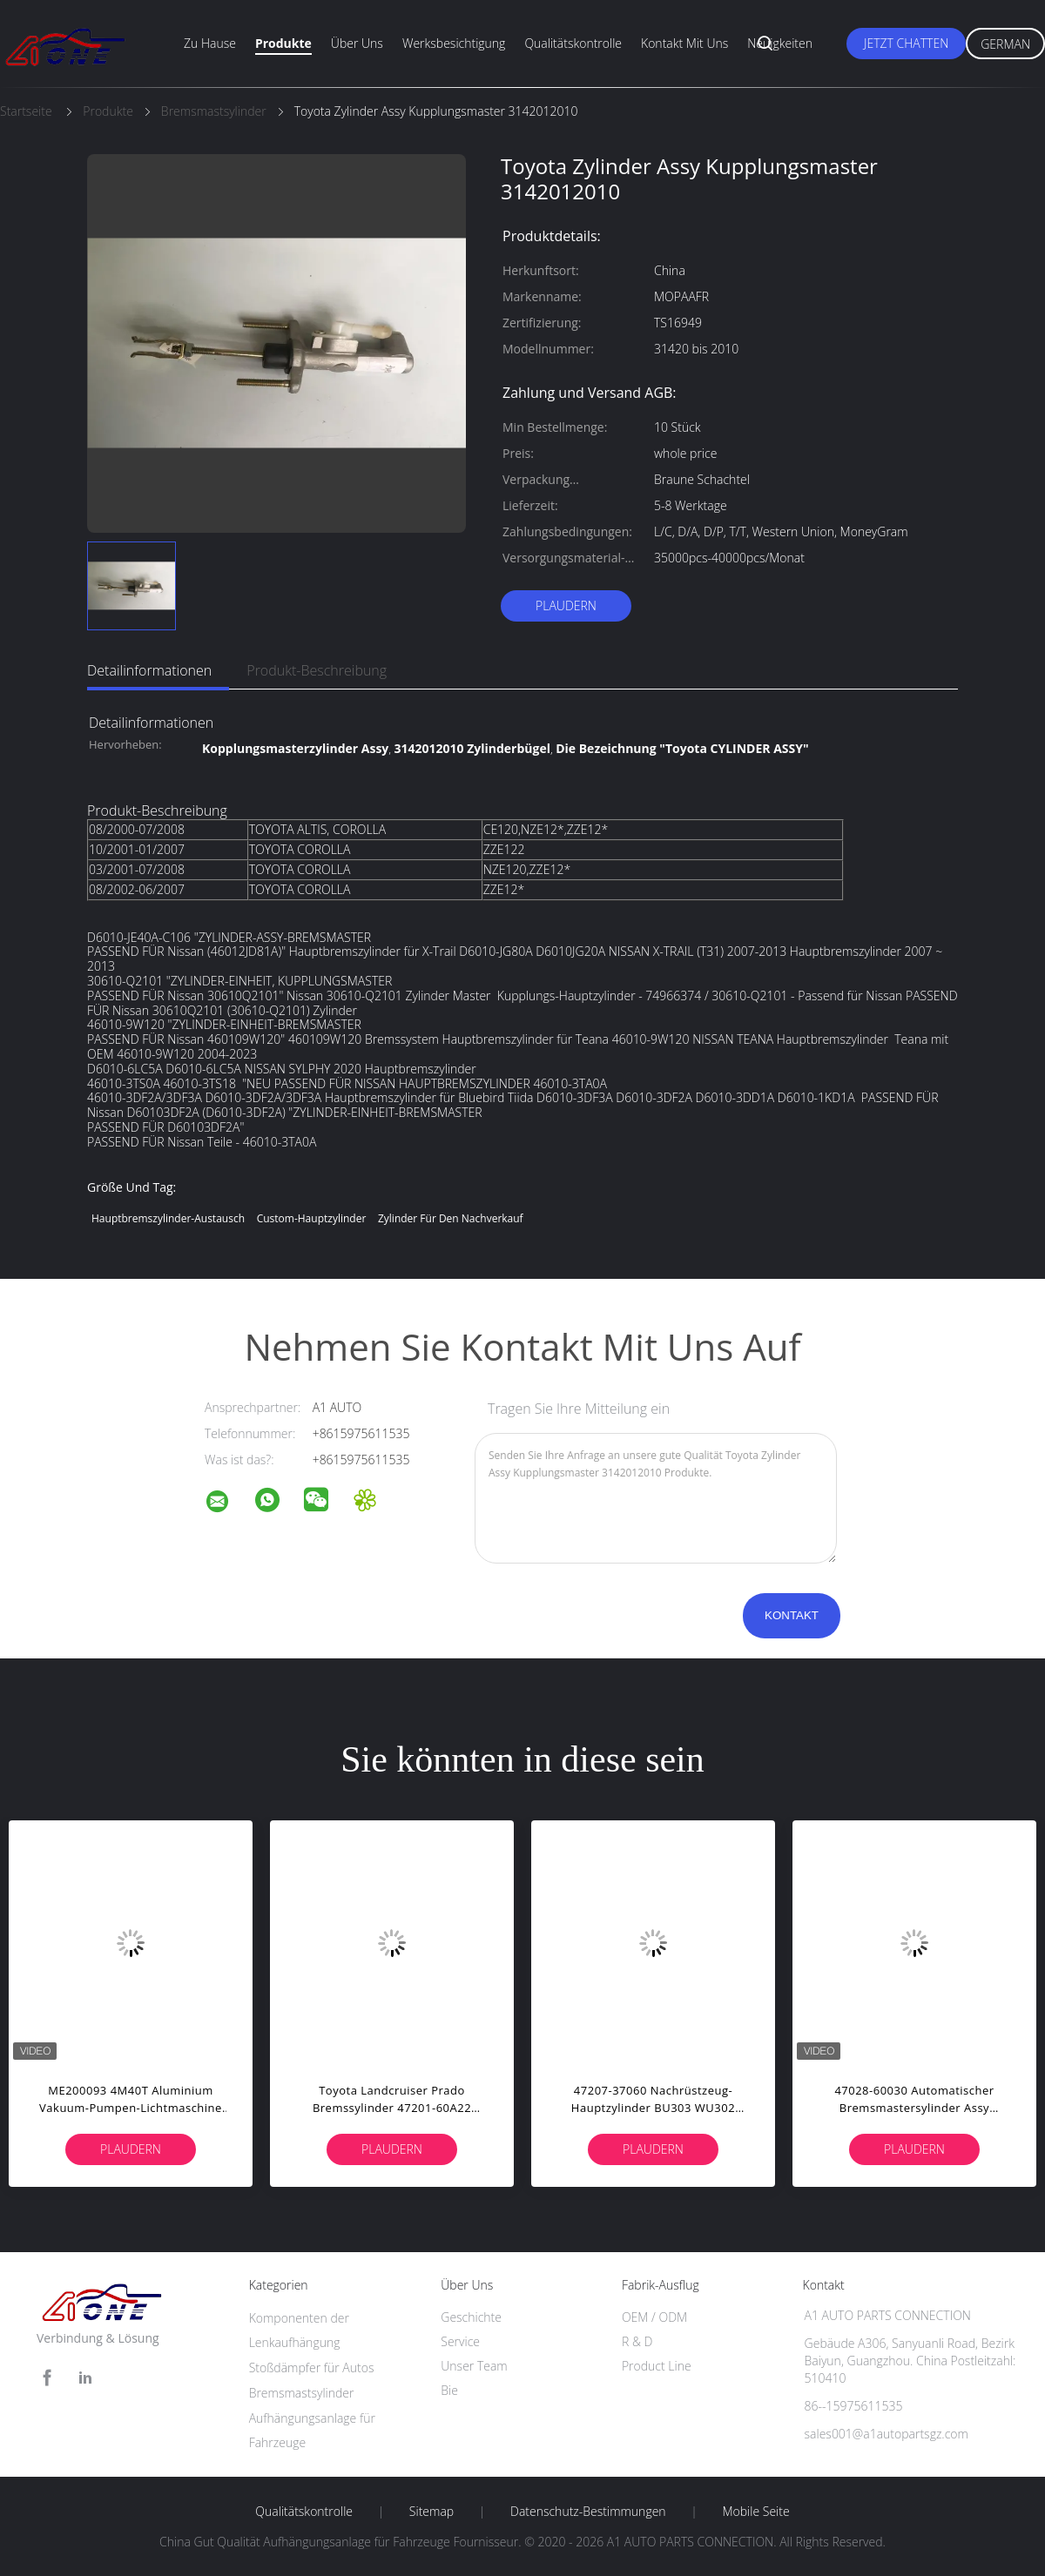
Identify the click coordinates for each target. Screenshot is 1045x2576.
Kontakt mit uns (684, 43)
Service (460, 2341)
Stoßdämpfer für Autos (311, 2367)
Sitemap (431, 2511)
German (1005, 44)
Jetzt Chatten (906, 43)
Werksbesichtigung (453, 43)
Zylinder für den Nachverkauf (450, 1218)
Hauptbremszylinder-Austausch (168, 1218)
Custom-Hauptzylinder (312, 1218)
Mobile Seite (755, 2511)
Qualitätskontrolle (573, 43)
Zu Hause (210, 43)
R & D (637, 2341)
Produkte (283, 43)
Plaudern (566, 605)
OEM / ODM (654, 2317)
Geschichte (471, 2317)
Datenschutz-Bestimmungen (588, 2511)
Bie (449, 2390)
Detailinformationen (149, 670)
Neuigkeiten (779, 43)
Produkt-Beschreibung (316, 670)
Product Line (656, 2365)
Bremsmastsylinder (301, 2392)
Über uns (357, 43)
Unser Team (474, 2365)
